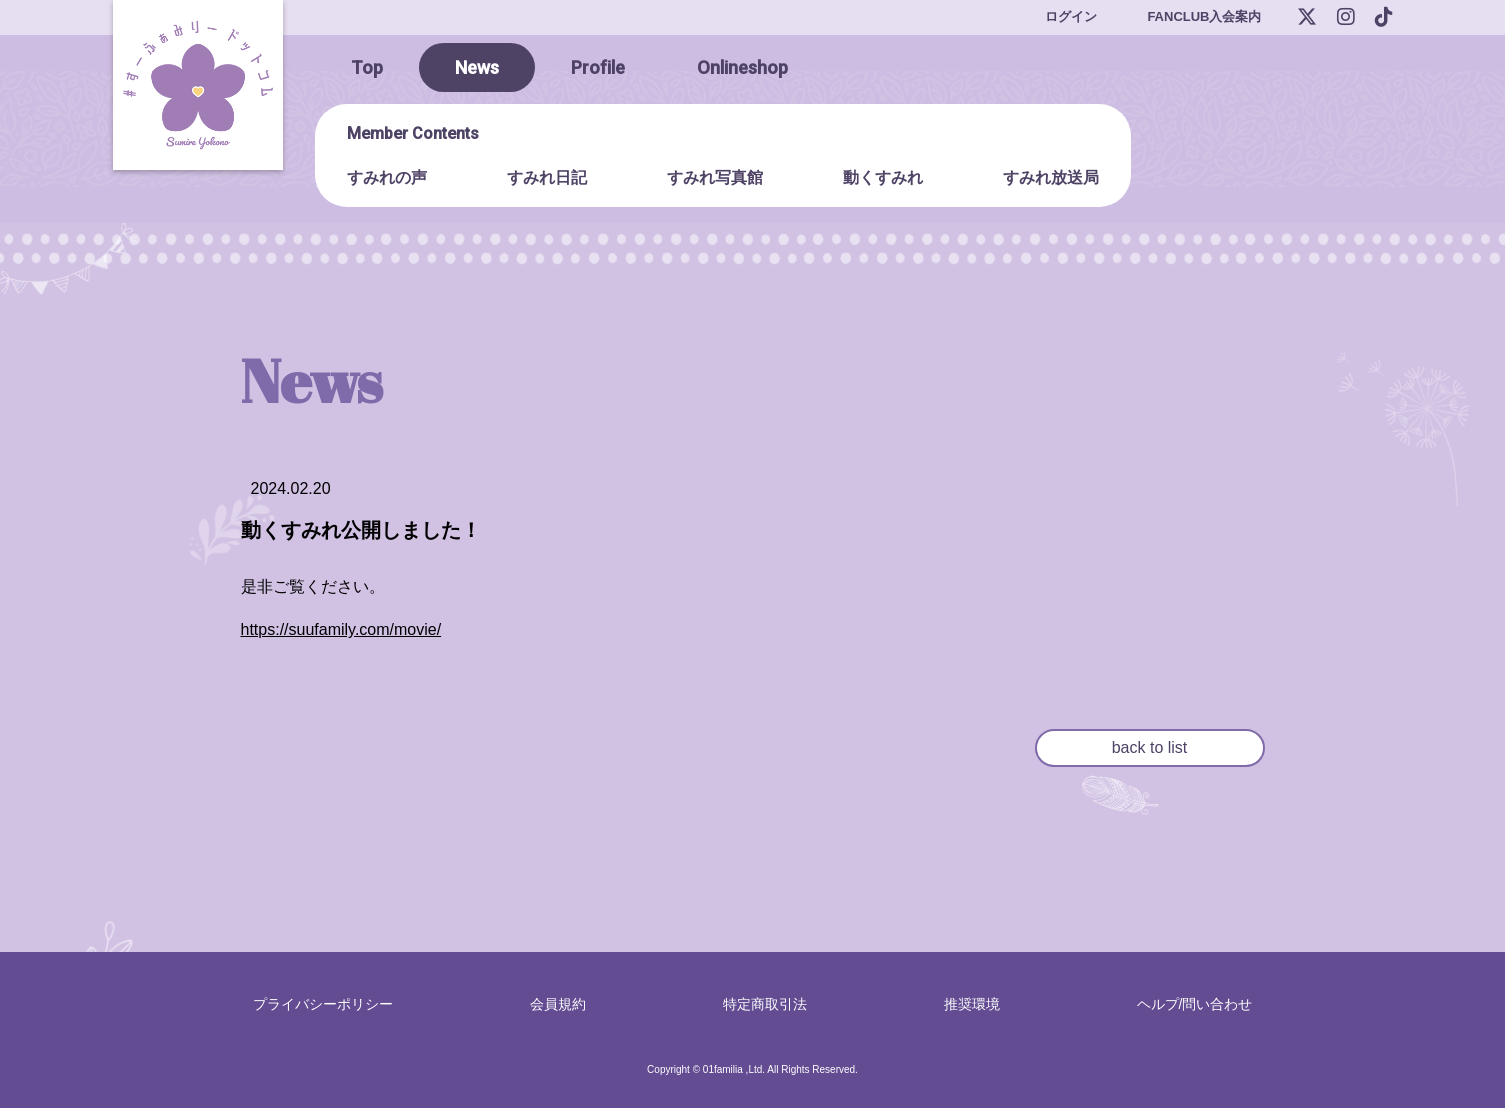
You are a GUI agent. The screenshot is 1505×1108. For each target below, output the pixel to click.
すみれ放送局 (1051, 177)
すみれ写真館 (715, 177)
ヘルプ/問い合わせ (1195, 1004)
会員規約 (558, 1004)
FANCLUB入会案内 (1204, 16)
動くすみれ (883, 177)
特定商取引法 (765, 1004)
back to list (1150, 747)
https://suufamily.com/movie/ (341, 629)
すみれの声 (387, 177)
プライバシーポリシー (323, 1004)
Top (367, 67)
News (477, 67)
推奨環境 (972, 1004)
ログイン (1071, 16)
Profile (598, 67)
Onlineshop (742, 67)
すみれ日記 (547, 177)
